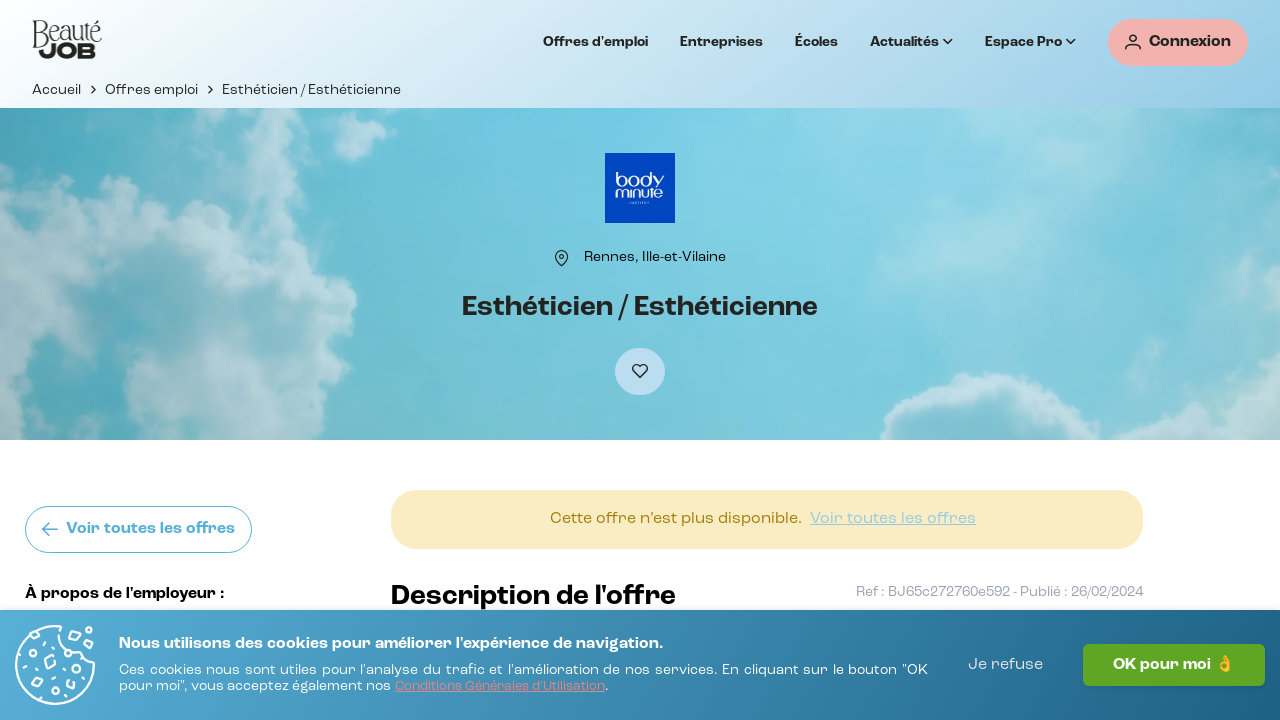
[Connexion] (1178, 42)
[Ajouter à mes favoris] (640, 371)
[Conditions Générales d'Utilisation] (500, 687)
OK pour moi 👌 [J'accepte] (1174, 665)
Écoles (816, 42)
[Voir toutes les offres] (138, 529)
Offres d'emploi (595, 42)
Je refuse (1005, 665)
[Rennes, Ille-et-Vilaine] (655, 257)
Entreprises (721, 42)
